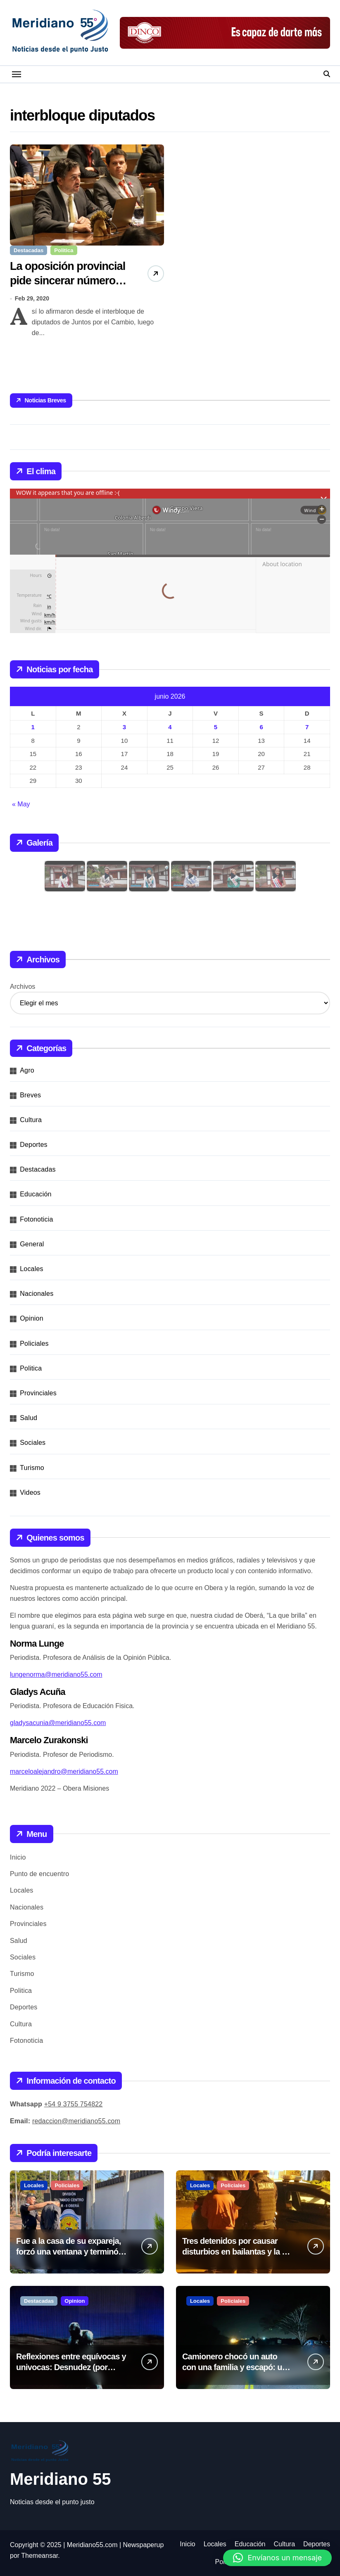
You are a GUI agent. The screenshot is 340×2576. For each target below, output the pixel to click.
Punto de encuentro (39, 1873)
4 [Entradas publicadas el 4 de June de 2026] (169, 726)
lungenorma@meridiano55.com (56, 1674)
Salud (28, 1417)
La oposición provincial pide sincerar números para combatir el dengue (70, 280)
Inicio (18, 1857)
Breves (30, 1095)
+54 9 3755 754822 (73, 2104)
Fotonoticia (36, 1219)
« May (21, 804)
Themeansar (39, 2555)
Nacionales (36, 1293)
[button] (277, 2558)
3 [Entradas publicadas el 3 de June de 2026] (124, 726)
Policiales (34, 1343)
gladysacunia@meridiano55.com (58, 1722)
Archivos (22, 986)
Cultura (31, 1119)
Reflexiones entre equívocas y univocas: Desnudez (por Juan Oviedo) (71, 2367)
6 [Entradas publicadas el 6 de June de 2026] (261, 726)
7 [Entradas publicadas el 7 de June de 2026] (307, 726)
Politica (63, 250)
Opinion (31, 1318)
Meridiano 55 (60, 2479)
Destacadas (28, 250)
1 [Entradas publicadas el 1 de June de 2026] (33, 726)
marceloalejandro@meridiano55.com (64, 1771)
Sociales (32, 1442)
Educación (36, 1194)
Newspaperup (143, 2544)
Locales (31, 1268)
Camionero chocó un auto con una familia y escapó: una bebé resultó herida (236, 2367)
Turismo (32, 1467)
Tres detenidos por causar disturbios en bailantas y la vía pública (237, 2251)
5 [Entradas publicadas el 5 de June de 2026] (215, 726)
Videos (30, 1492)
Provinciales (38, 1393)
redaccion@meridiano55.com (76, 2121)
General (32, 1244)
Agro (27, 1070)
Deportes (34, 1144)
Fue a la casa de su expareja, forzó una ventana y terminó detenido (68, 2251)
